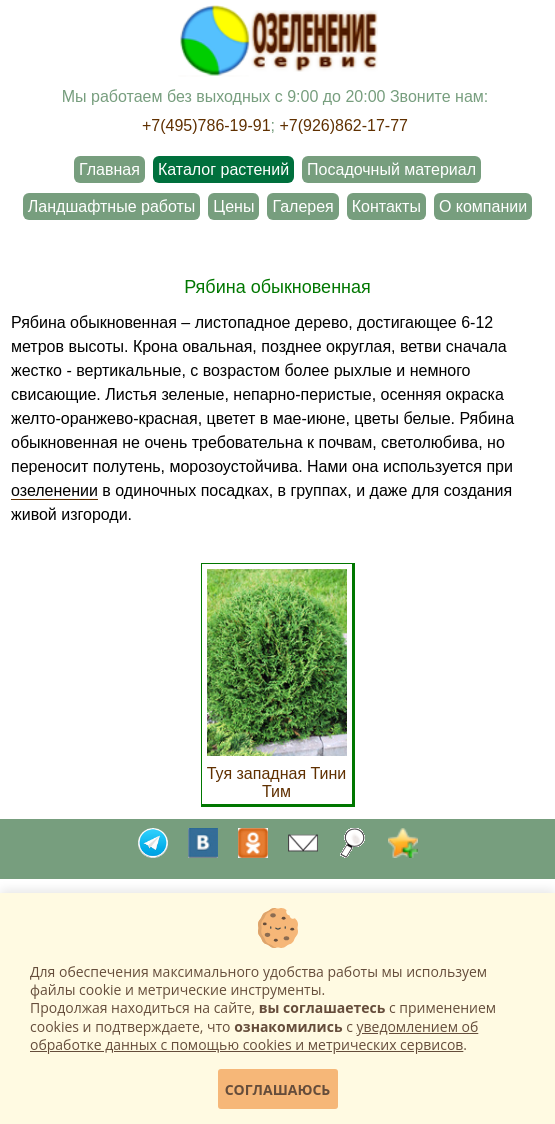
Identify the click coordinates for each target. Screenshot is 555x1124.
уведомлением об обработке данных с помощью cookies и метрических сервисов (254, 1035)
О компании (483, 206)
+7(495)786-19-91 (206, 125)
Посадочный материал (391, 169)
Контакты (386, 206)
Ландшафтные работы (111, 206)
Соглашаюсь (278, 1089)
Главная (109, 169)
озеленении (54, 490)
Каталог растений (223, 169)
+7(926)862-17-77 (343, 125)
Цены (233, 206)
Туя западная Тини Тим (277, 773)
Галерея (302, 206)
